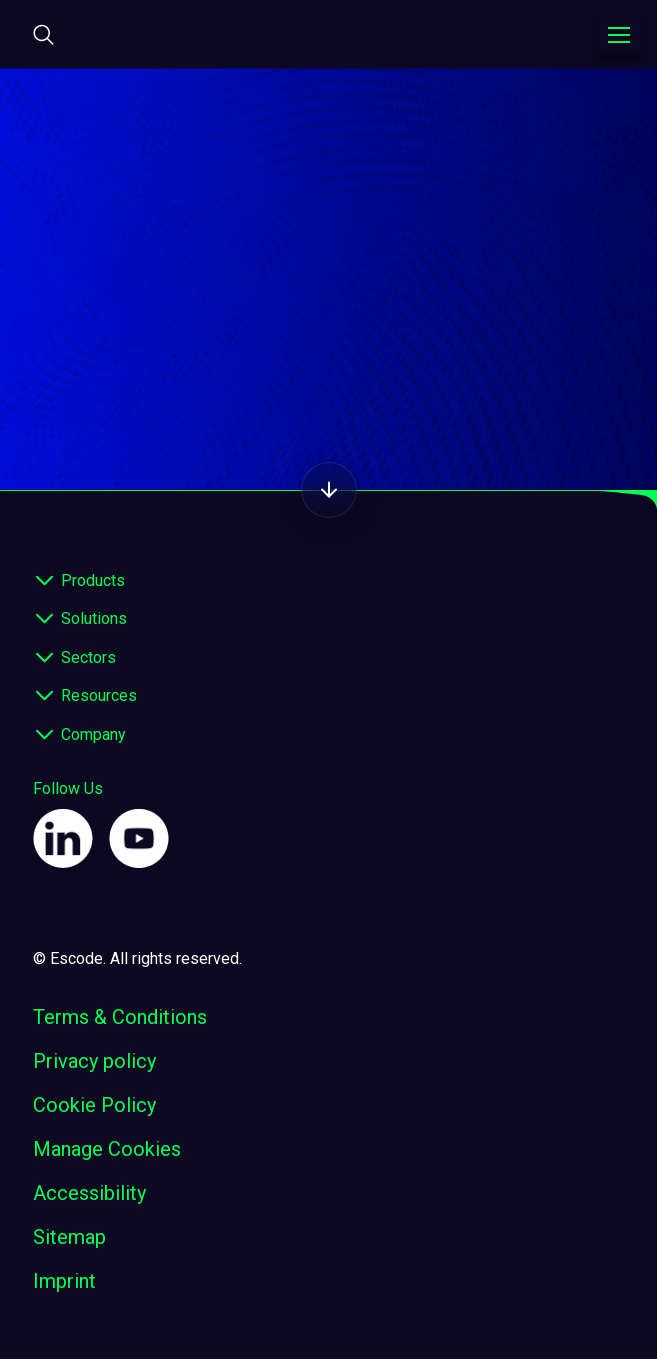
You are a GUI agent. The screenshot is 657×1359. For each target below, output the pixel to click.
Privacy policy (94, 1061)
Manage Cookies (107, 1149)
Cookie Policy (94, 1105)
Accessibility (89, 1193)
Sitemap (69, 1237)
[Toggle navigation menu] (618, 35)
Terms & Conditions (120, 1017)
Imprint (64, 1281)
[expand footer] (45, 581)
